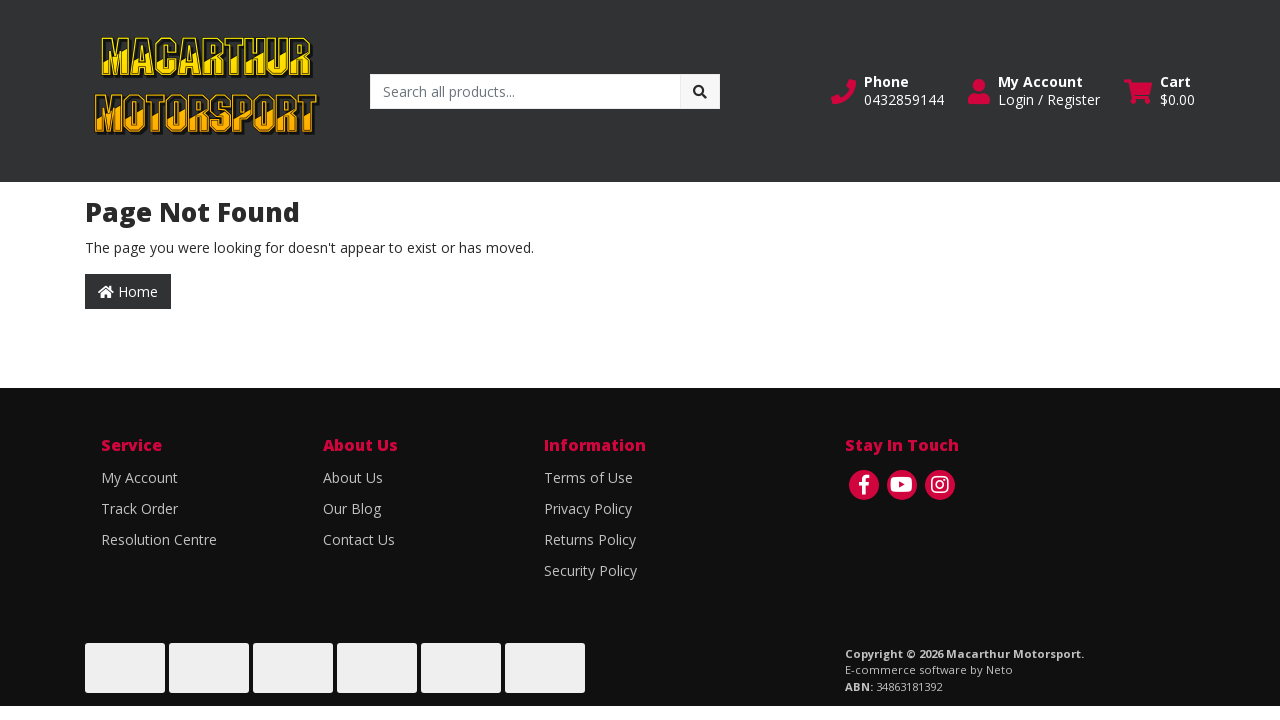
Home (128, 291)
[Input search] (525, 91)
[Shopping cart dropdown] (1159, 91)
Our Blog (352, 508)
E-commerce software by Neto (929, 669)
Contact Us (359, 539)
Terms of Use (588, 477)
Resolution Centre (159, 539)
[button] (887, 91)
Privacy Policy (588, 508)
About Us (353, 477)
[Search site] (700, 91)
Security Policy (590, 570)
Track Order (139, 508)
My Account (139, 477)
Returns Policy (590, 539)
